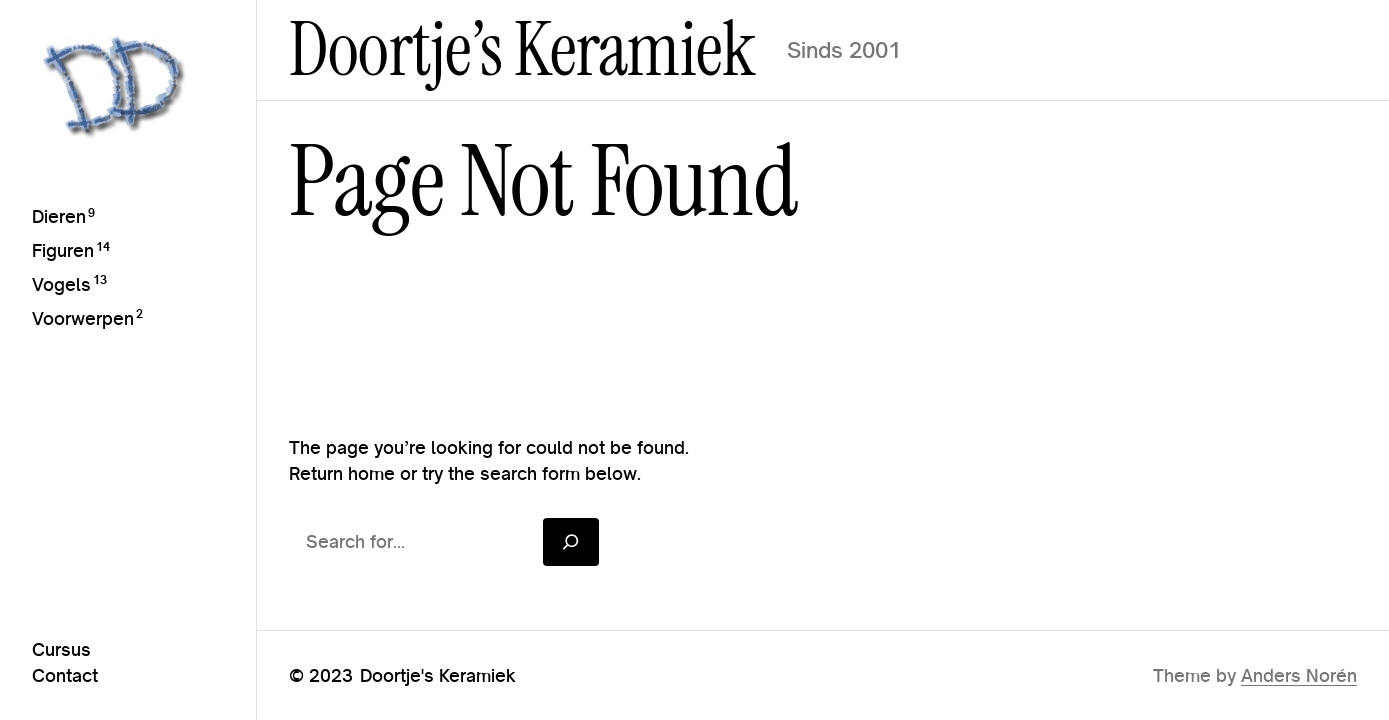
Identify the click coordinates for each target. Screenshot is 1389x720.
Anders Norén (1299, 675)
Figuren (63, 250)
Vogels (61, 284)
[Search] (571, 541)
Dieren (59, 216)
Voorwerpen (83, 318)
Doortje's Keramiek (438, 675)
